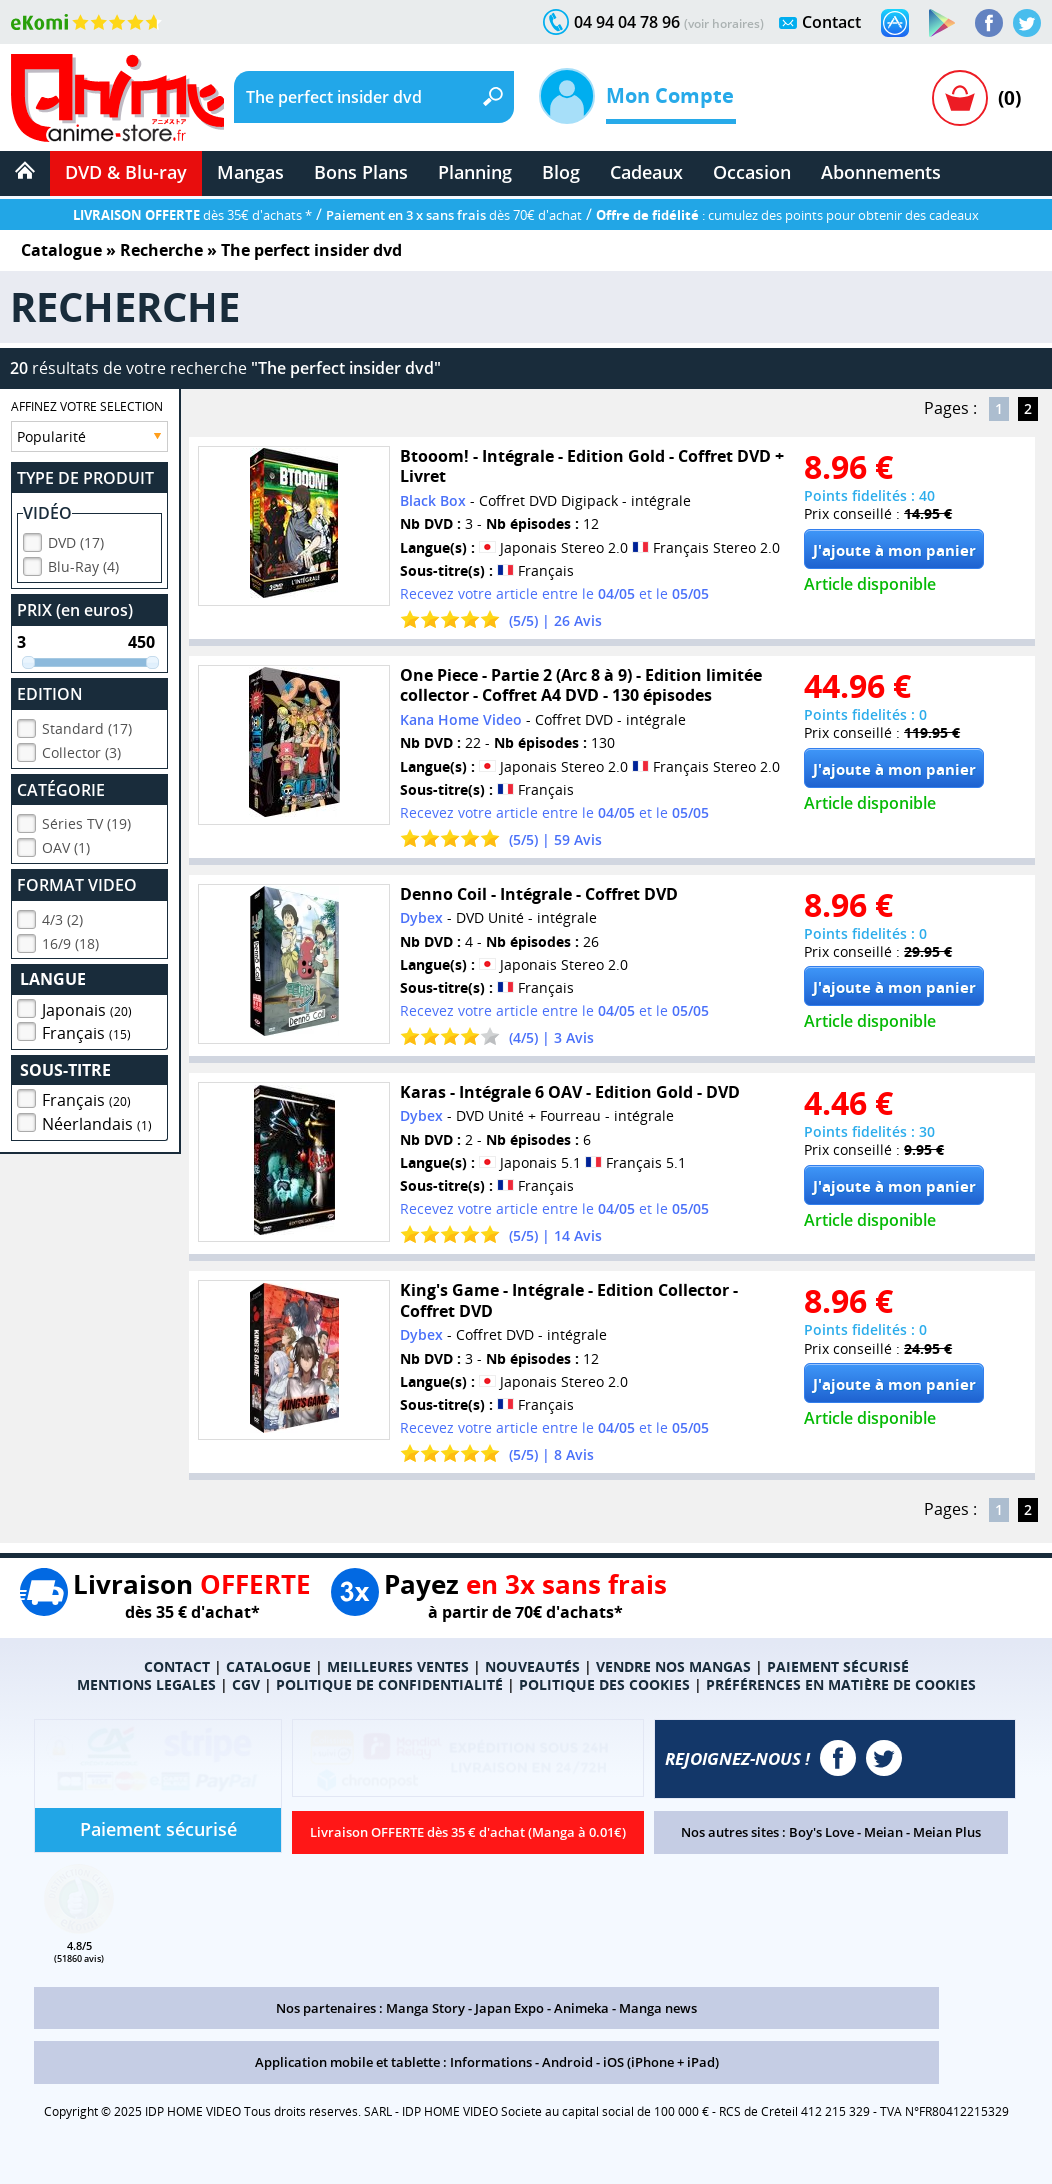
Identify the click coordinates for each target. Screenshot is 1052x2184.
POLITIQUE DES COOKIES (604, 1684)
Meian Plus (947, 1832)
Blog (561, 172)
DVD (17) (76, 539)
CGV (246, 1684)
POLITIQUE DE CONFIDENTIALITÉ (389, 1684)
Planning (475, 172)
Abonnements (881, 172)
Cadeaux (646, 172)
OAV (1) (66, 844)
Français (86, 1030)
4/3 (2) (62, 916)
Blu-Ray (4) (83, 563)
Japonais (87, 1007)
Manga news (658, 2008)
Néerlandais (97, 1121)
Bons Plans (361, 172)
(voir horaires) (724, 23)
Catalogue (61, 250)
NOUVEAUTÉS (532, 1666)
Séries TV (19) (86, 820)
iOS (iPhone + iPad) (661, 2062)
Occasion (752, 172)
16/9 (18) (70, 940)
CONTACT (177, 1666)
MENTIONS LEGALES (146, 1684)
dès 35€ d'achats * (192, 215)
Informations (491, 2062)
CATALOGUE (268, 1666)
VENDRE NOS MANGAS (673, 1666)
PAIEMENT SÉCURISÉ (838, 1666)
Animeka (581, 2008)
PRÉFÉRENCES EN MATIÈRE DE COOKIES (841, 1684)
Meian (883, 1832)
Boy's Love (821, 1832)
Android (567, 2062)
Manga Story (425, 2008)
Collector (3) (81, 749)
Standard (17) (87, 725)
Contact (831, 22)
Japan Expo (509, 2008)
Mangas (250, 172)
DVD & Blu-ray (126, 172)
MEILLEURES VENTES (398, 1666)
